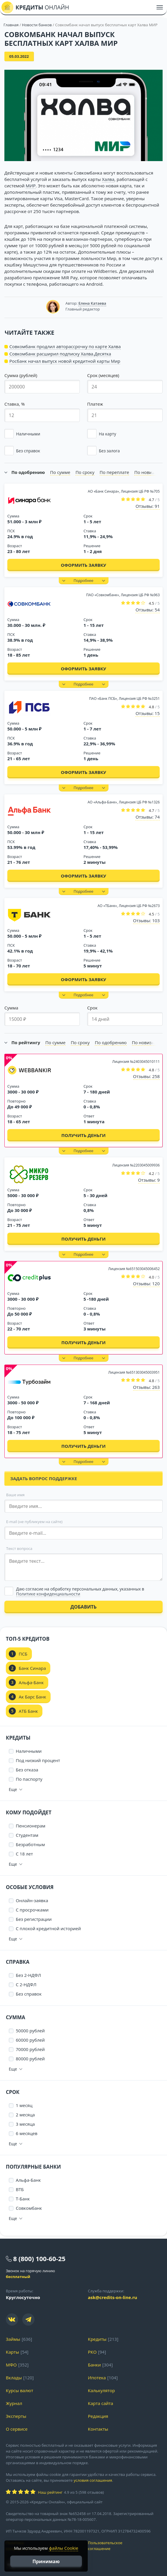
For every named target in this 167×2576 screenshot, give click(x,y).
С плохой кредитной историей (48, 1928)
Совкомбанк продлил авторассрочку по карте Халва (65, 346)
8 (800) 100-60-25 (39, 2258)
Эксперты (16, 2416)
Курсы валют (19, 2390)
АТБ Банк (28, 1711)
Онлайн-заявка (32, 1900)
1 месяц (24, 2105)
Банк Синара (32, 1668)
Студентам (27, 1835)
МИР (31, 186)
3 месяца (25, 2124)
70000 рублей (30, 2049)
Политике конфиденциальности (48, 1594)
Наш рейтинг (50, 2492)
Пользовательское (124, 2545)
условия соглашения (93, 2480)
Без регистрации (34, 1919)
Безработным (30, 1844)
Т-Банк (23, 2199)
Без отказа (27, 1770)
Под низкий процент (38, 1760)
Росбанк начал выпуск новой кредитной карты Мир (64, 361)
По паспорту (29, 1779)
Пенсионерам (30, 1826)
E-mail (34, 1521)
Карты (12, 2352)
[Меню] (160, 7)
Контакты (98, 2429)
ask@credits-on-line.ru (112, 2297)
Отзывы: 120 (146, 1283)
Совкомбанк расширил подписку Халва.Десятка (60, 354)
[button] (42, 434)
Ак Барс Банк (32, 1697)
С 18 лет (24, 1854)
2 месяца (25, 2115)
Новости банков (37, 24)
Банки (94, 2365)
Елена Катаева (92, 303)
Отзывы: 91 (147, 506)
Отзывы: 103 (146, 920)
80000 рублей (30, 2059)
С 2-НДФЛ (26, 1984)
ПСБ (23, 1654)
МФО (11, 2365)
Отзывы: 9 (149, 1180)
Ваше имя (15, 1494)
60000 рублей (30, 2040)
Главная (11, 24)
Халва (108, 179)
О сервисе (16, 2429)
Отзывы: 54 (147, 610)
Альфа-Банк (31, 1682)
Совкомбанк (29, 2208)
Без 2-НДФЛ (28, 1975)
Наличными (29, 1751)
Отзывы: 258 (146, 1076)
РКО (92, 2352)
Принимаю (46, 2561)
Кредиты (97, 2339)
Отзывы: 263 (146, 1387)
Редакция (98, 2416)
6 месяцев (26, 2133)
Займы (13, 2339)
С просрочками (32, 1910)
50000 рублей (30, 2030)
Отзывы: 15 (147, 713)
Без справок (29, 1994)
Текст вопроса (19, 1548)
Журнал (14, 2403)
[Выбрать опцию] (83, 1591)
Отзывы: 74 (147, 817)
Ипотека (97, 2377)
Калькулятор (101, 2390)
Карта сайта (100, 2403)
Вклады (14, 2377)
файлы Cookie (63, 2548)
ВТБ (20, 2189)
